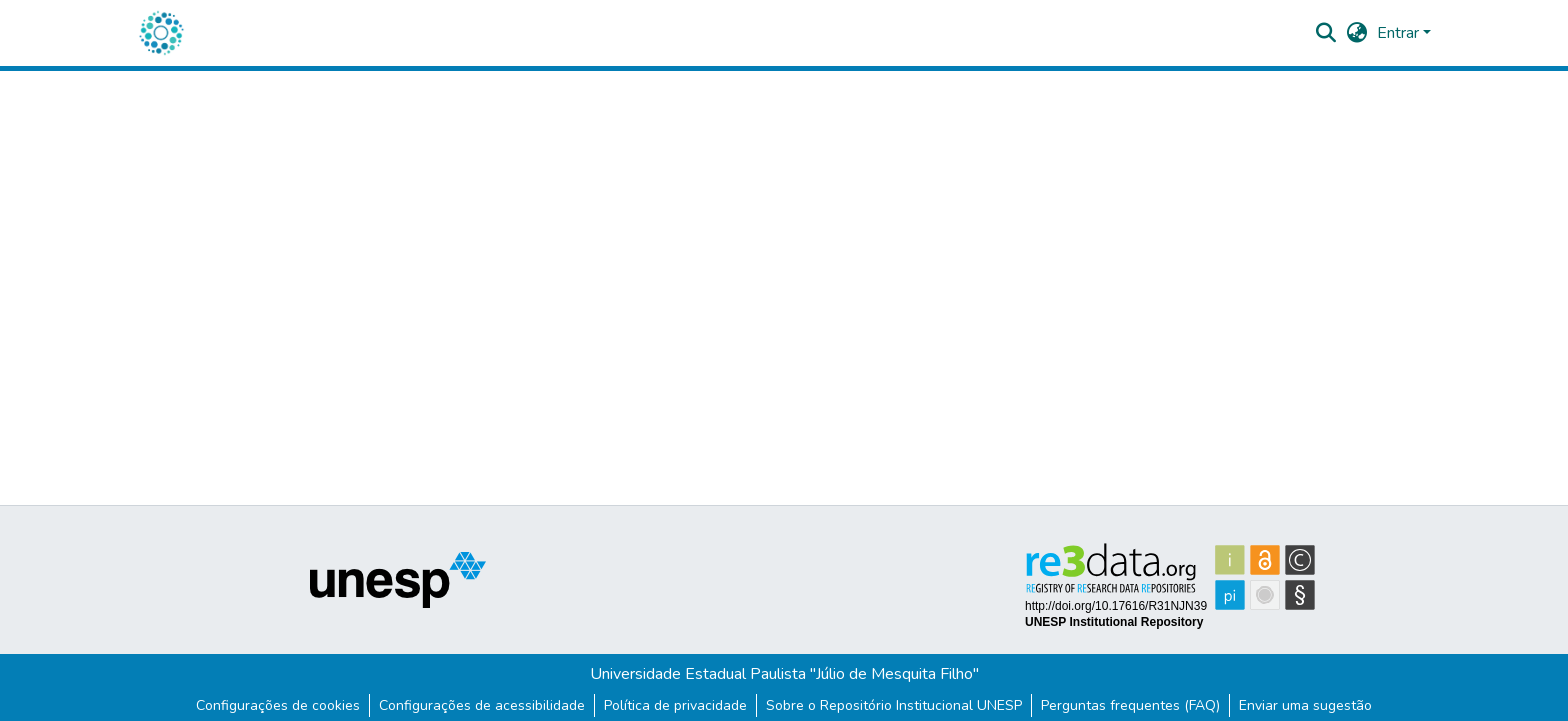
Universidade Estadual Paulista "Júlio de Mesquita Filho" (784, 674)
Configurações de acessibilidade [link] (482, 705)
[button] (161, 33)
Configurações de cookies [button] (278, 705)
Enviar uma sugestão (1305, 705)
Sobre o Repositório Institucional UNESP (894, 705)
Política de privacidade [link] (675, 705)
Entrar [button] (1400, 33)
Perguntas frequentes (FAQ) (1130, 705)
